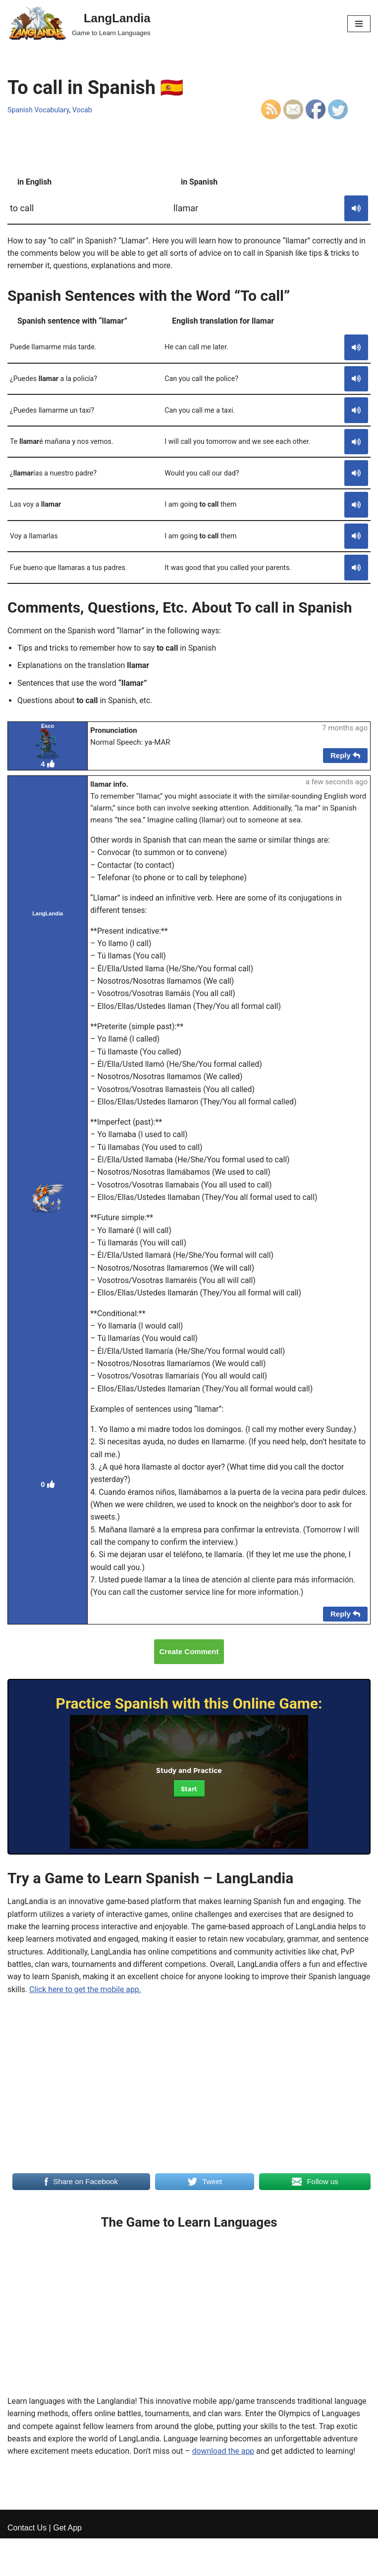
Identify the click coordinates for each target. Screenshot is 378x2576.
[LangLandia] (79, 23)
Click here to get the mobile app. (150, 1999)
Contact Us (27, 2565)
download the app (225, 2462)
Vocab (83, 110)
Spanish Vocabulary (38, 110)
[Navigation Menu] (359, 23)
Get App (67, 2565)
